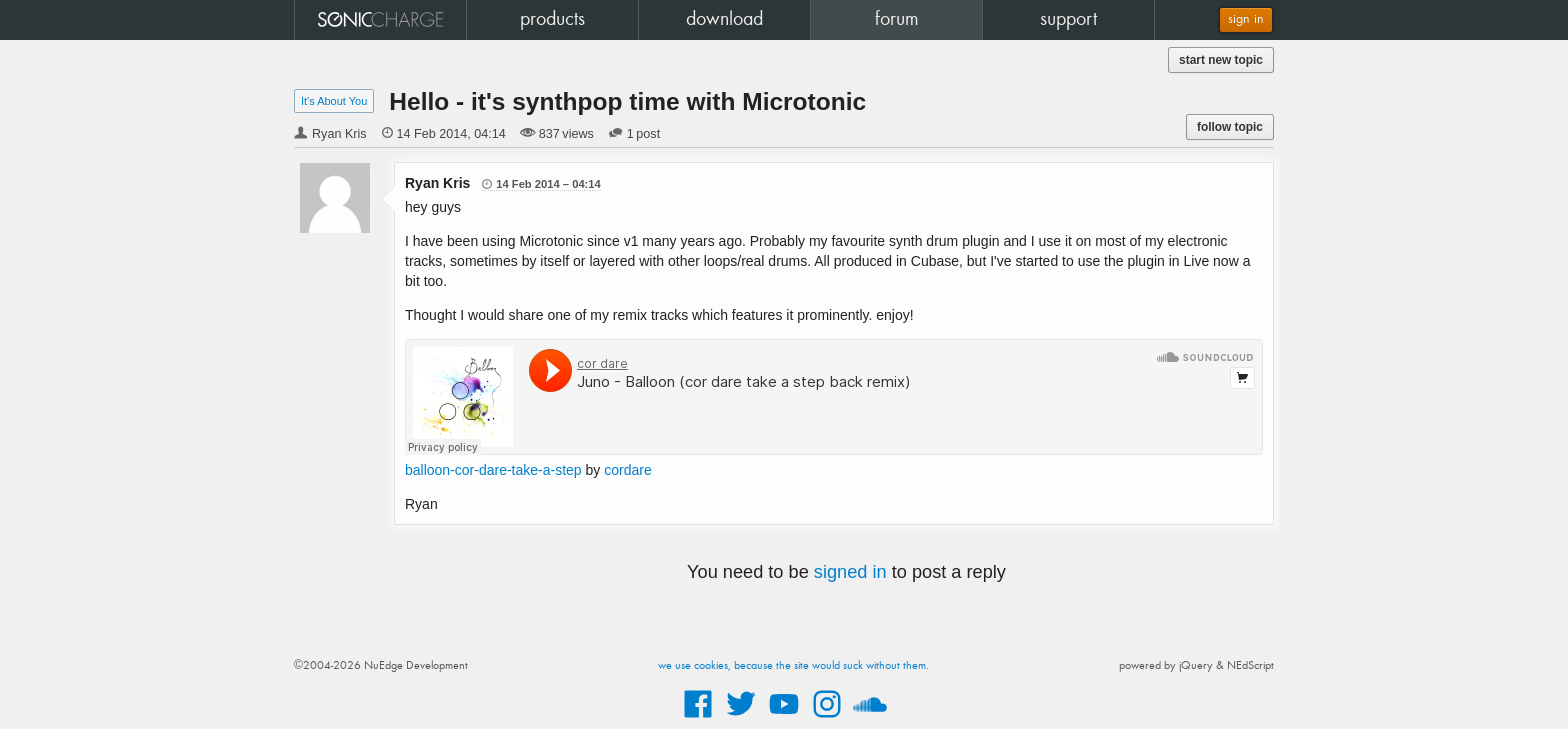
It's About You (334, 101)
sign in (1246, 19)
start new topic (1221, 60)
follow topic (1230, 127)
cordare (627, 470)
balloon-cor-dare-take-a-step (493, 470)
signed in (850, 572)
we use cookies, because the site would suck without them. (793, 666)
